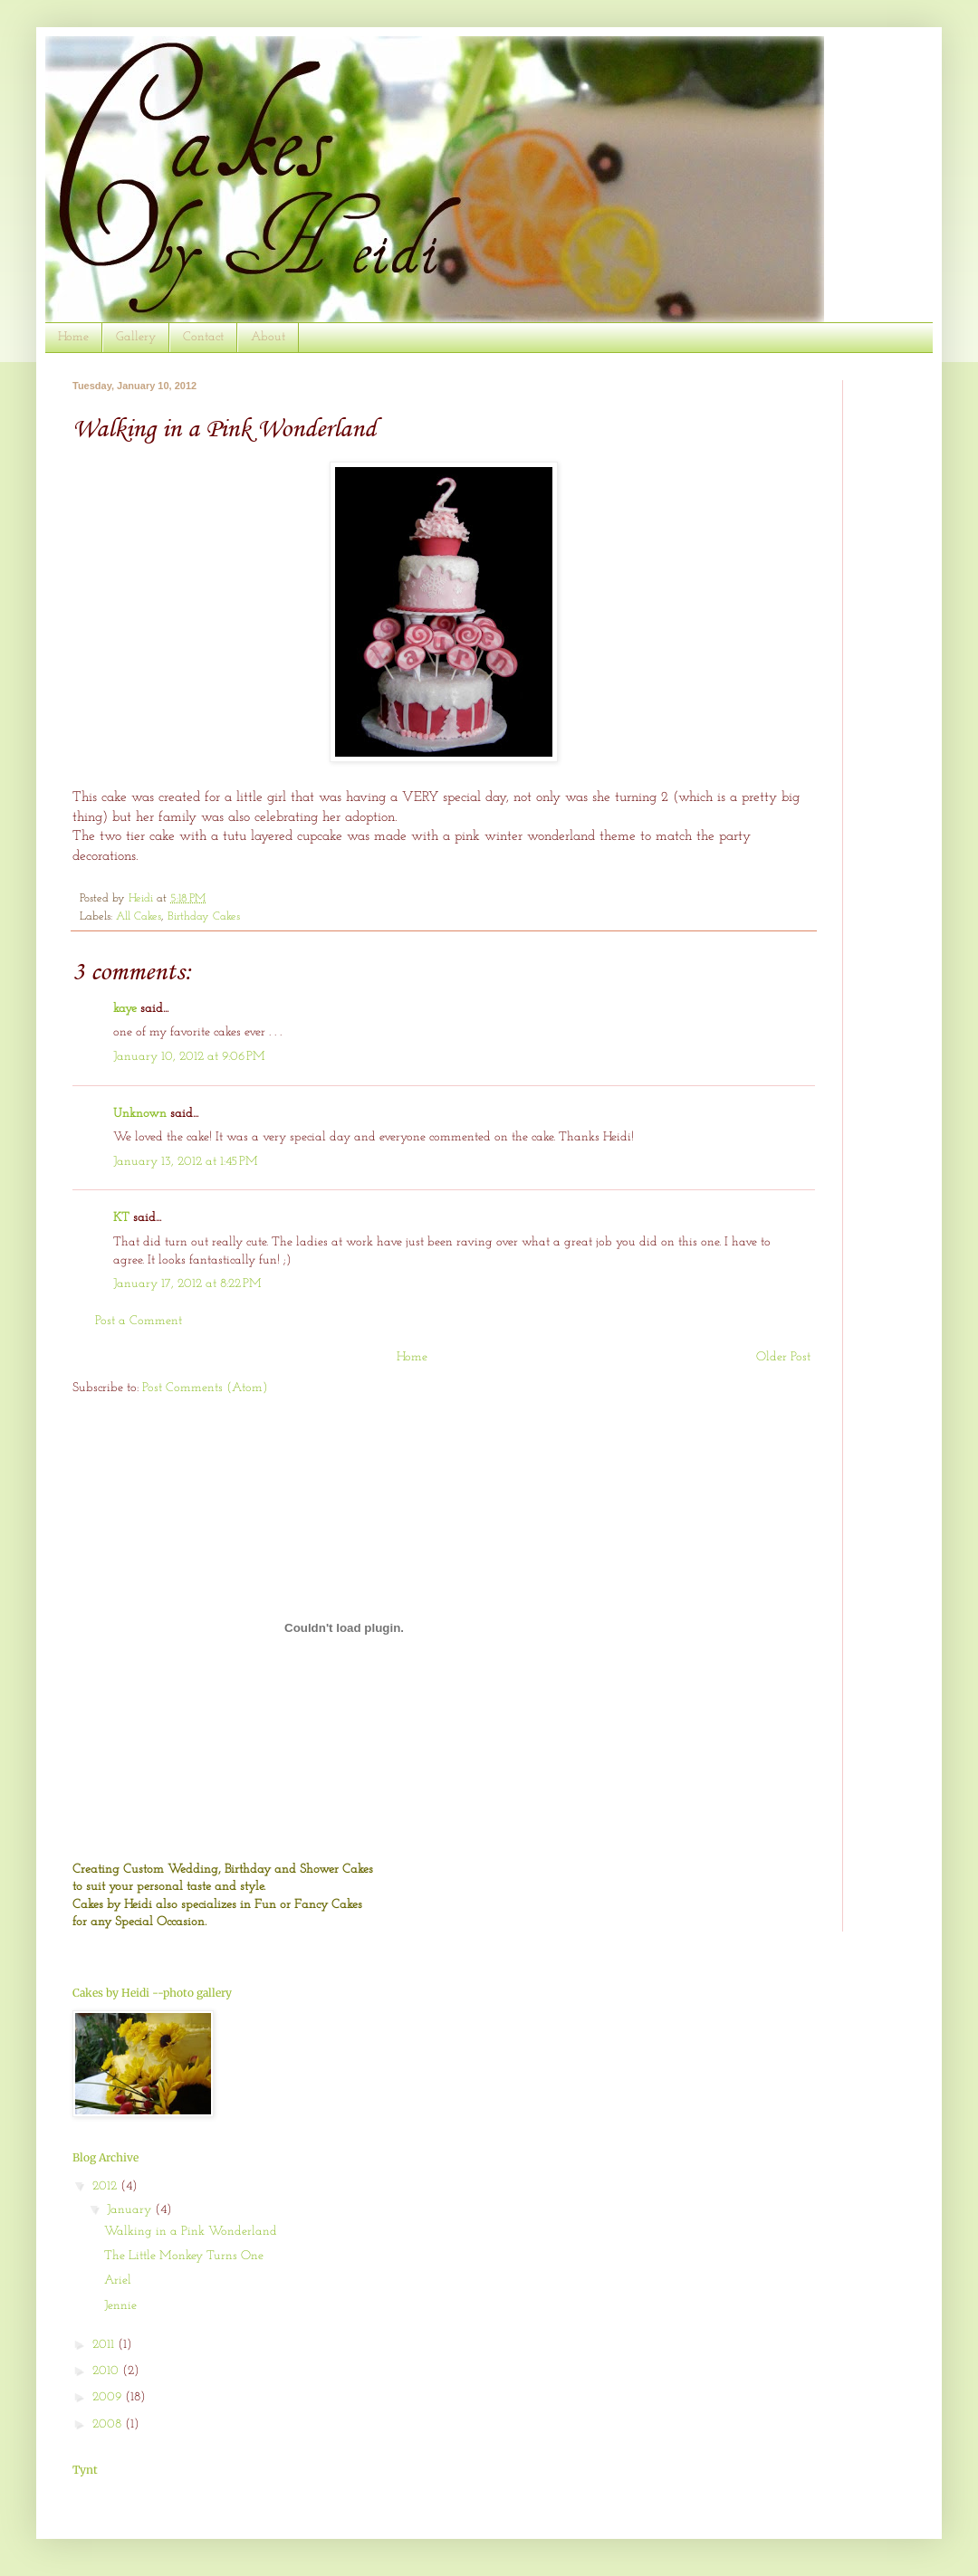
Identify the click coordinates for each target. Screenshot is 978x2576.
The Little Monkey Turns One (184, 2256)
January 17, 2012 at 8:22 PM (187, 1284)
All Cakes (138, 916)
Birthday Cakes (204, 916)
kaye (125, 1009)
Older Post (783, 1357)
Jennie (120, 2306)
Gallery (136, 337)
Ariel (117, 2280)
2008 (108, 2424)
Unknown (140, 1114)
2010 (107, 2371)
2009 (108, 2397)
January (131, 2210)
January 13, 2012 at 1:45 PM (185, 1162)
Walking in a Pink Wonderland (190, 2231)
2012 (106, 2186)
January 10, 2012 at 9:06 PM (189, 1057)
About (268, 337)
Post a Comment (138, 1321)
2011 (105, 2345)
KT (121, 1218)
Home (73, 337)
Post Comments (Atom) (205, 1388)
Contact (203, 337)
